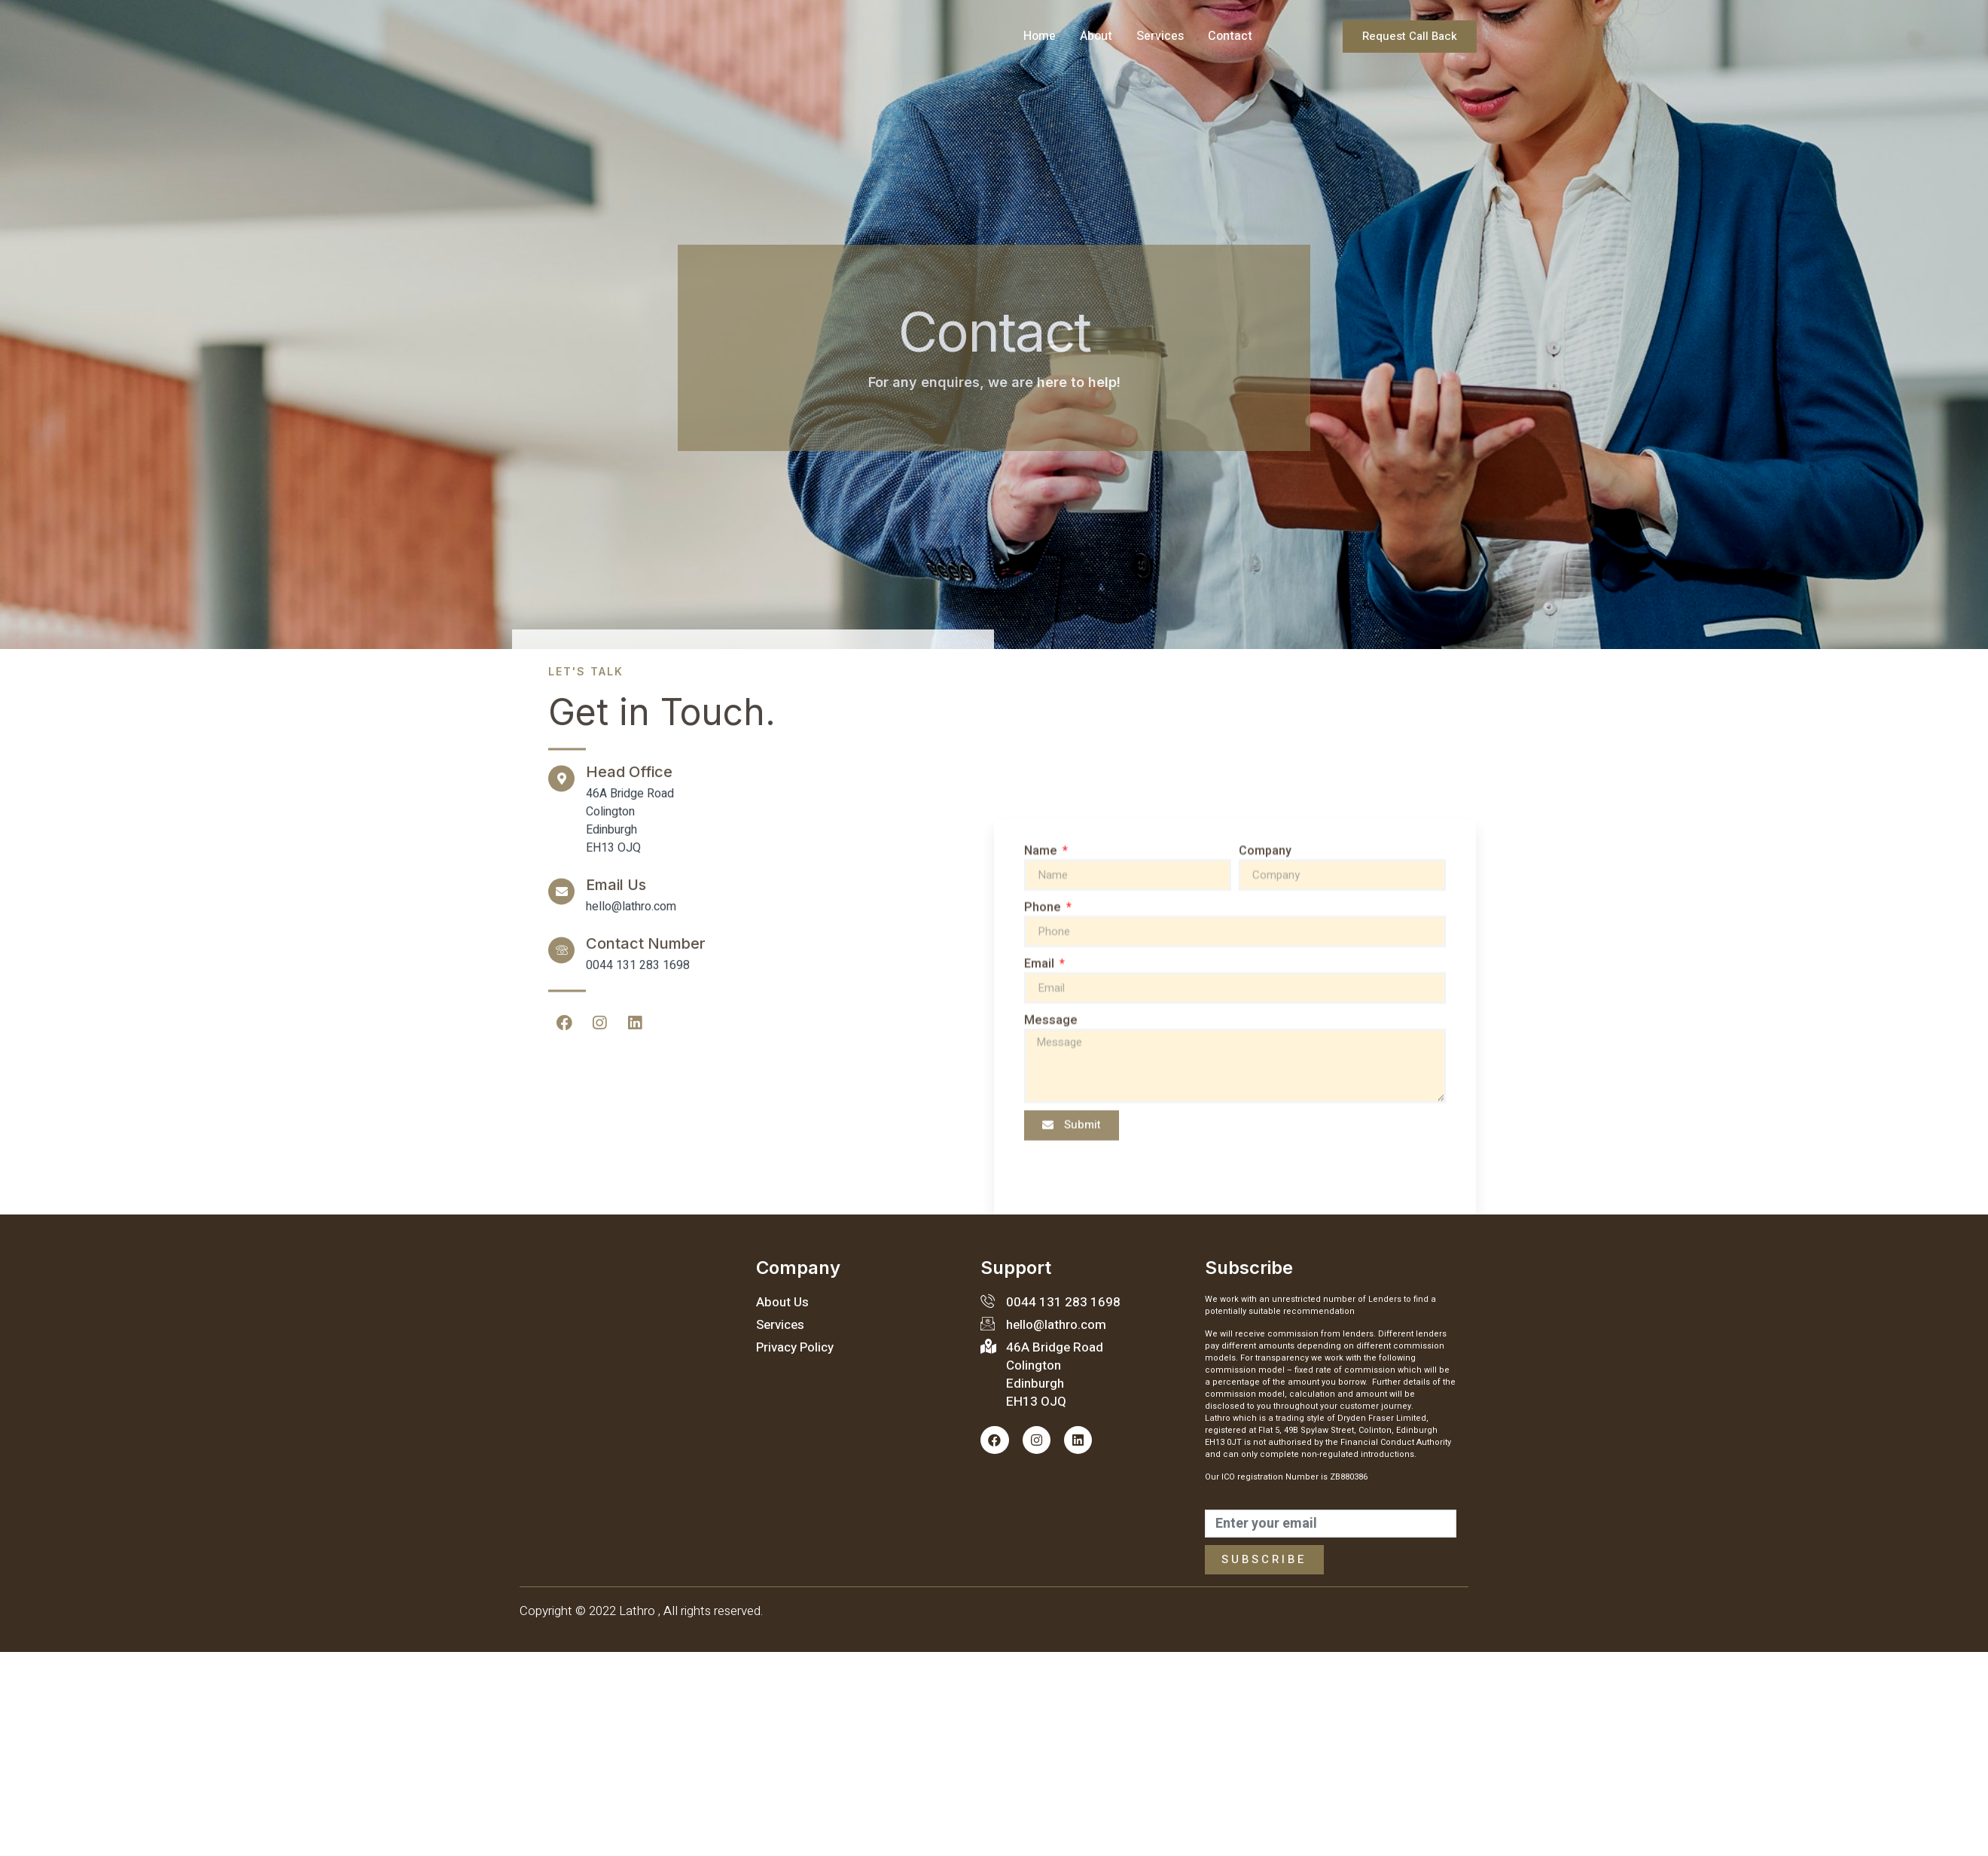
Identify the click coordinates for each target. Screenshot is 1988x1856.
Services (1160, 36)
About (1096, 36)
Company (1265, 1178)
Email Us (616, 557)
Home (1039, 36)
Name (1042, 1178)
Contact (1230, 36)
